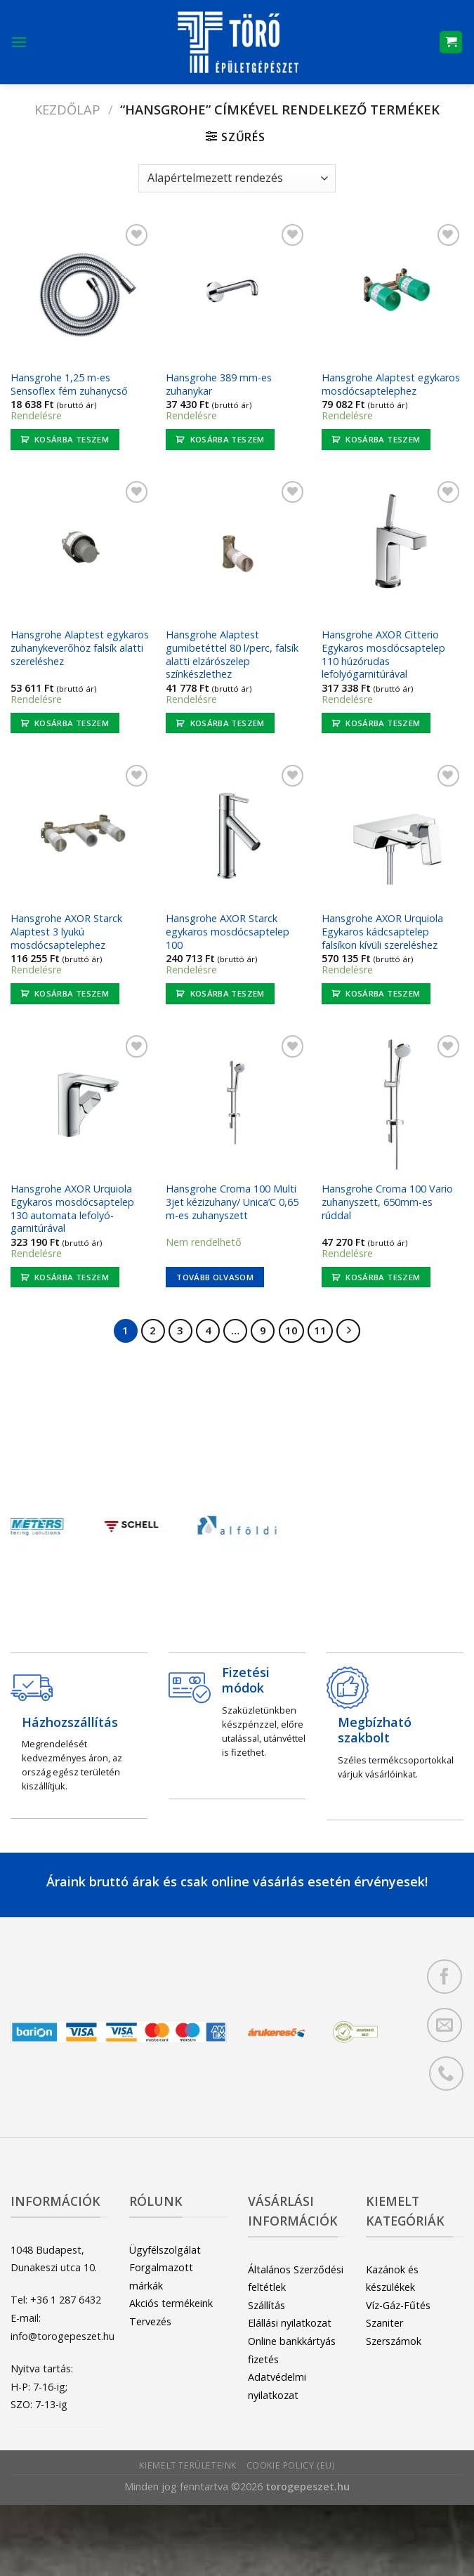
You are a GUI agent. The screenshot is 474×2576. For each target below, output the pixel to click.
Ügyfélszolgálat (165, 2249)
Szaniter (384, 2322)
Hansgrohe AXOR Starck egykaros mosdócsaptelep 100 (227, 931)
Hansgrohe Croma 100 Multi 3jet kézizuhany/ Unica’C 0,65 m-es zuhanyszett (232, 1202)
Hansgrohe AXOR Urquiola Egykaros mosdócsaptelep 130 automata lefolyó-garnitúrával (72, 1209)
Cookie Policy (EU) (290, 2465)
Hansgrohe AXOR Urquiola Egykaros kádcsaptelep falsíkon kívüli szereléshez (382, 931)
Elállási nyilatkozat (289, 2322)
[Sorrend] (236, 178)
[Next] (348, 1331)
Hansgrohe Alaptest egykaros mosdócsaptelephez (391, 384)
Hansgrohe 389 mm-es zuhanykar (219, 384)
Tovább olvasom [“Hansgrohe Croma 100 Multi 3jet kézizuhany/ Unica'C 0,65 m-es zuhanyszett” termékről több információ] (215, 1277)
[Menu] (19, 42)
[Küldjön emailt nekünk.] (444, 2025)
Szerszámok (393, 2341)
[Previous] (32, 1528)
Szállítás (266, 2305)
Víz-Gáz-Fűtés (398, 2305)
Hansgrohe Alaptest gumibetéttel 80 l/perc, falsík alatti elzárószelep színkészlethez (232, 655)
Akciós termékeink (171, 2303)
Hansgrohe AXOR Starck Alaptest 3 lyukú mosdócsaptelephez (66, 931)
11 (320, 1330)
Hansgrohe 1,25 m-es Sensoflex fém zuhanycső (69, 384)
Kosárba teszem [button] (71, 439)
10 (291, 1330)
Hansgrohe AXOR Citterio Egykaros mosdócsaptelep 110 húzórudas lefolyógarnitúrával (383, 655)
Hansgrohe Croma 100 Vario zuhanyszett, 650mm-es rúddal (387, 1202)
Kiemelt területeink (188, 2465)
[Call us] (446, 2073)
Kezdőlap (67, 109)
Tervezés (150, 2321)
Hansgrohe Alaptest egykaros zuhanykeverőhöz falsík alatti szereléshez (80, 648)
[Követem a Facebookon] (444, 1976)
